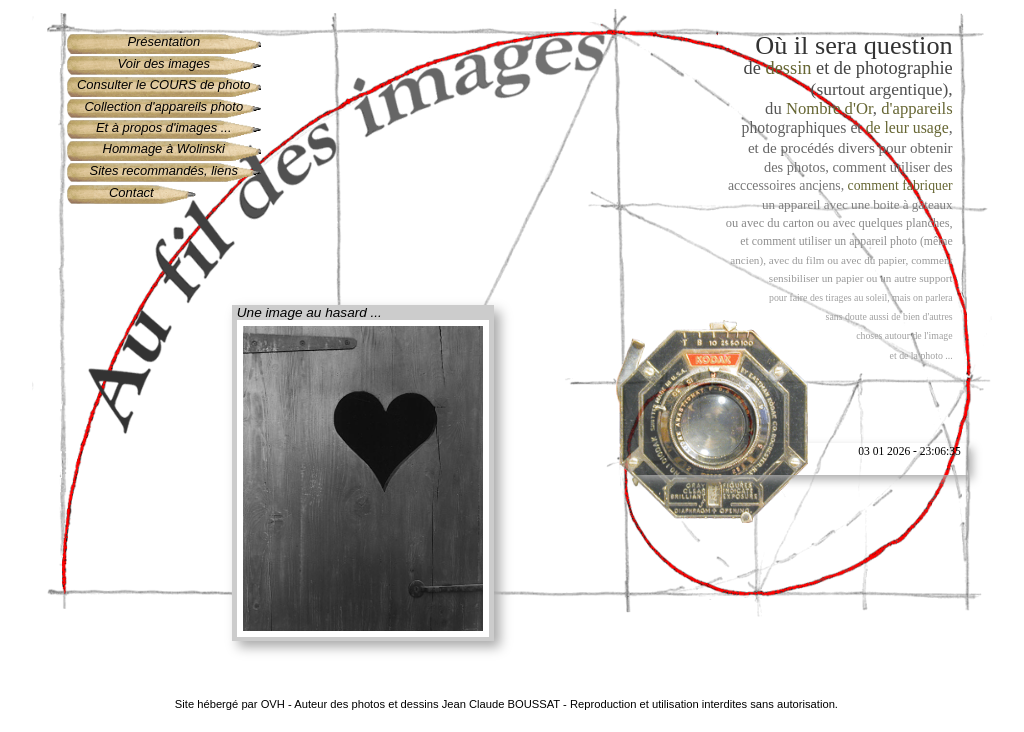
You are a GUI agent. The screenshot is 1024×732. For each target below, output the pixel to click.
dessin (789, 68)
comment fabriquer (900, 185)
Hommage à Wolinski (164, 148)
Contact (131, 192)
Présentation (163, 41)
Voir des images (164, 63)
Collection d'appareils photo (163, 106)
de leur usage (907, 127)
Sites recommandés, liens (164, 170)
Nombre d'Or (829, 108)
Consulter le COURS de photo (164, 84)
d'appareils (916, 108)
